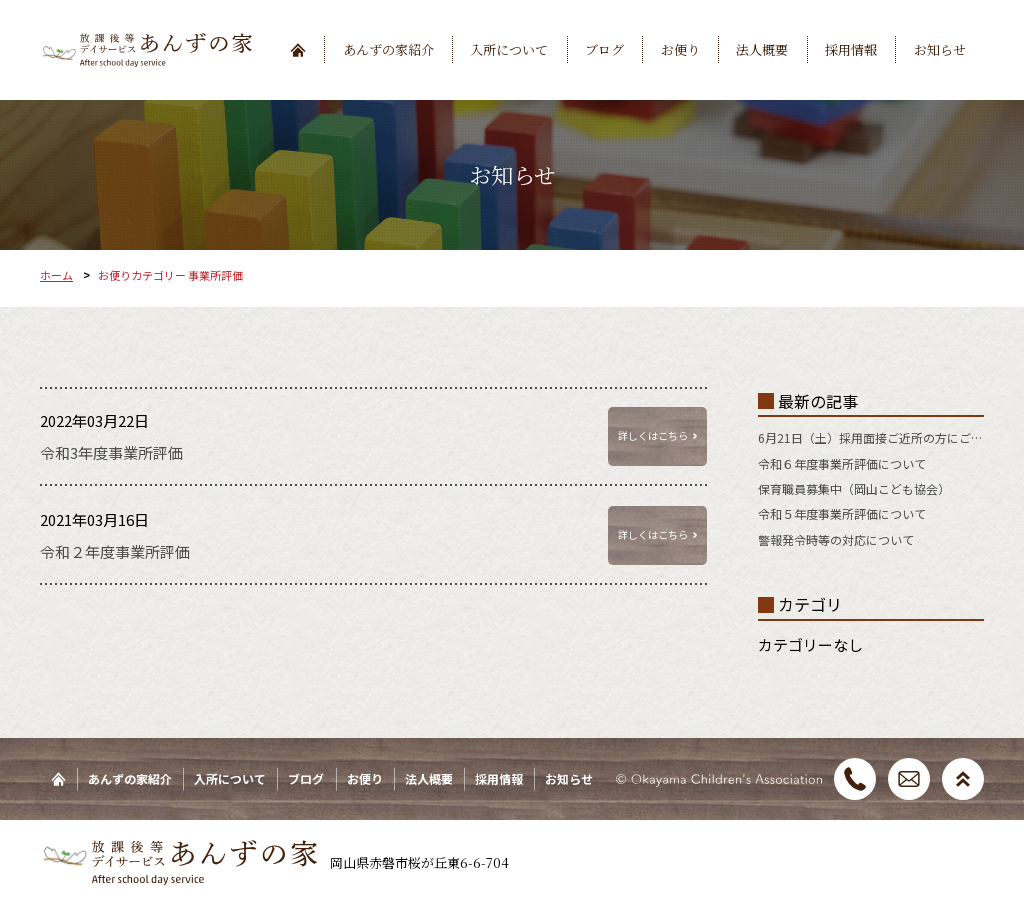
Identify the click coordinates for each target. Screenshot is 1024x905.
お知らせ (940, 49)
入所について (509, 49)
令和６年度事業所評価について (842, 463)
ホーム (56, 275)
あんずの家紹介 (388, 49)
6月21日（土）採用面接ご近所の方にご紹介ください (871, 437)
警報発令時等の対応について (836, 539)
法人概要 (762, 49)
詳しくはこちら (653, 435)
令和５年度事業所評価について (842, 513)
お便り (680, 49)
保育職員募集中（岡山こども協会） (854, 488)
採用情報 (851, 49)
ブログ (604, 49)
